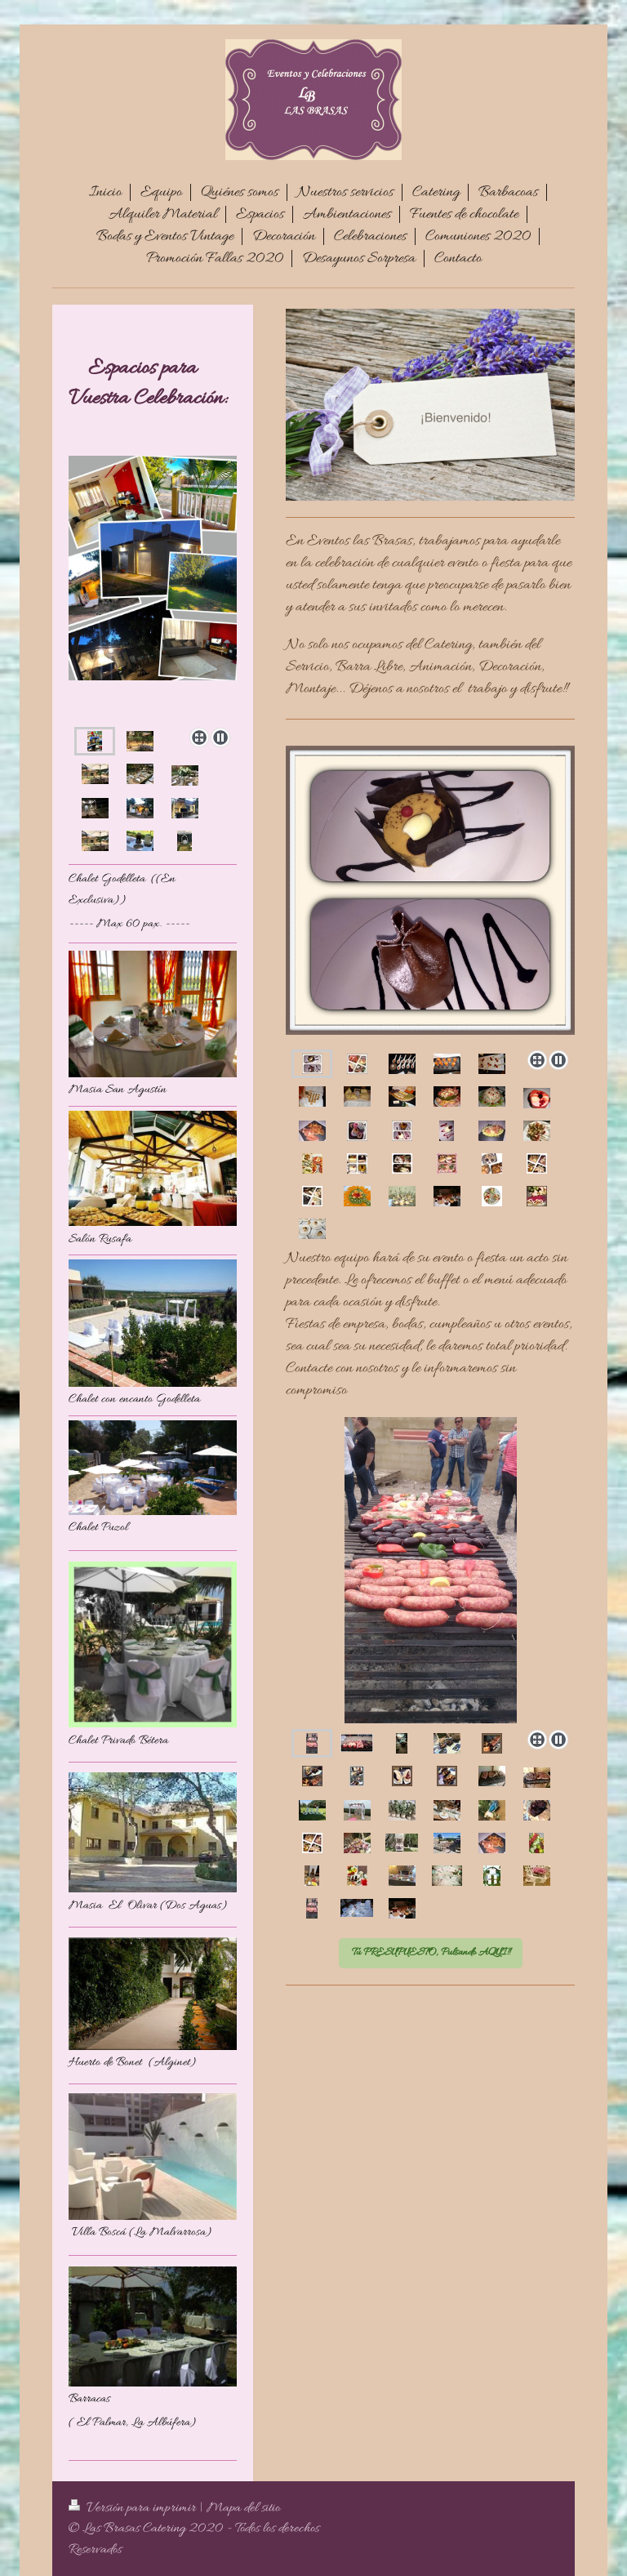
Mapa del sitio (243, 2507)
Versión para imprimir (134, 2507)
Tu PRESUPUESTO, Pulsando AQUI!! (430, 1952)
